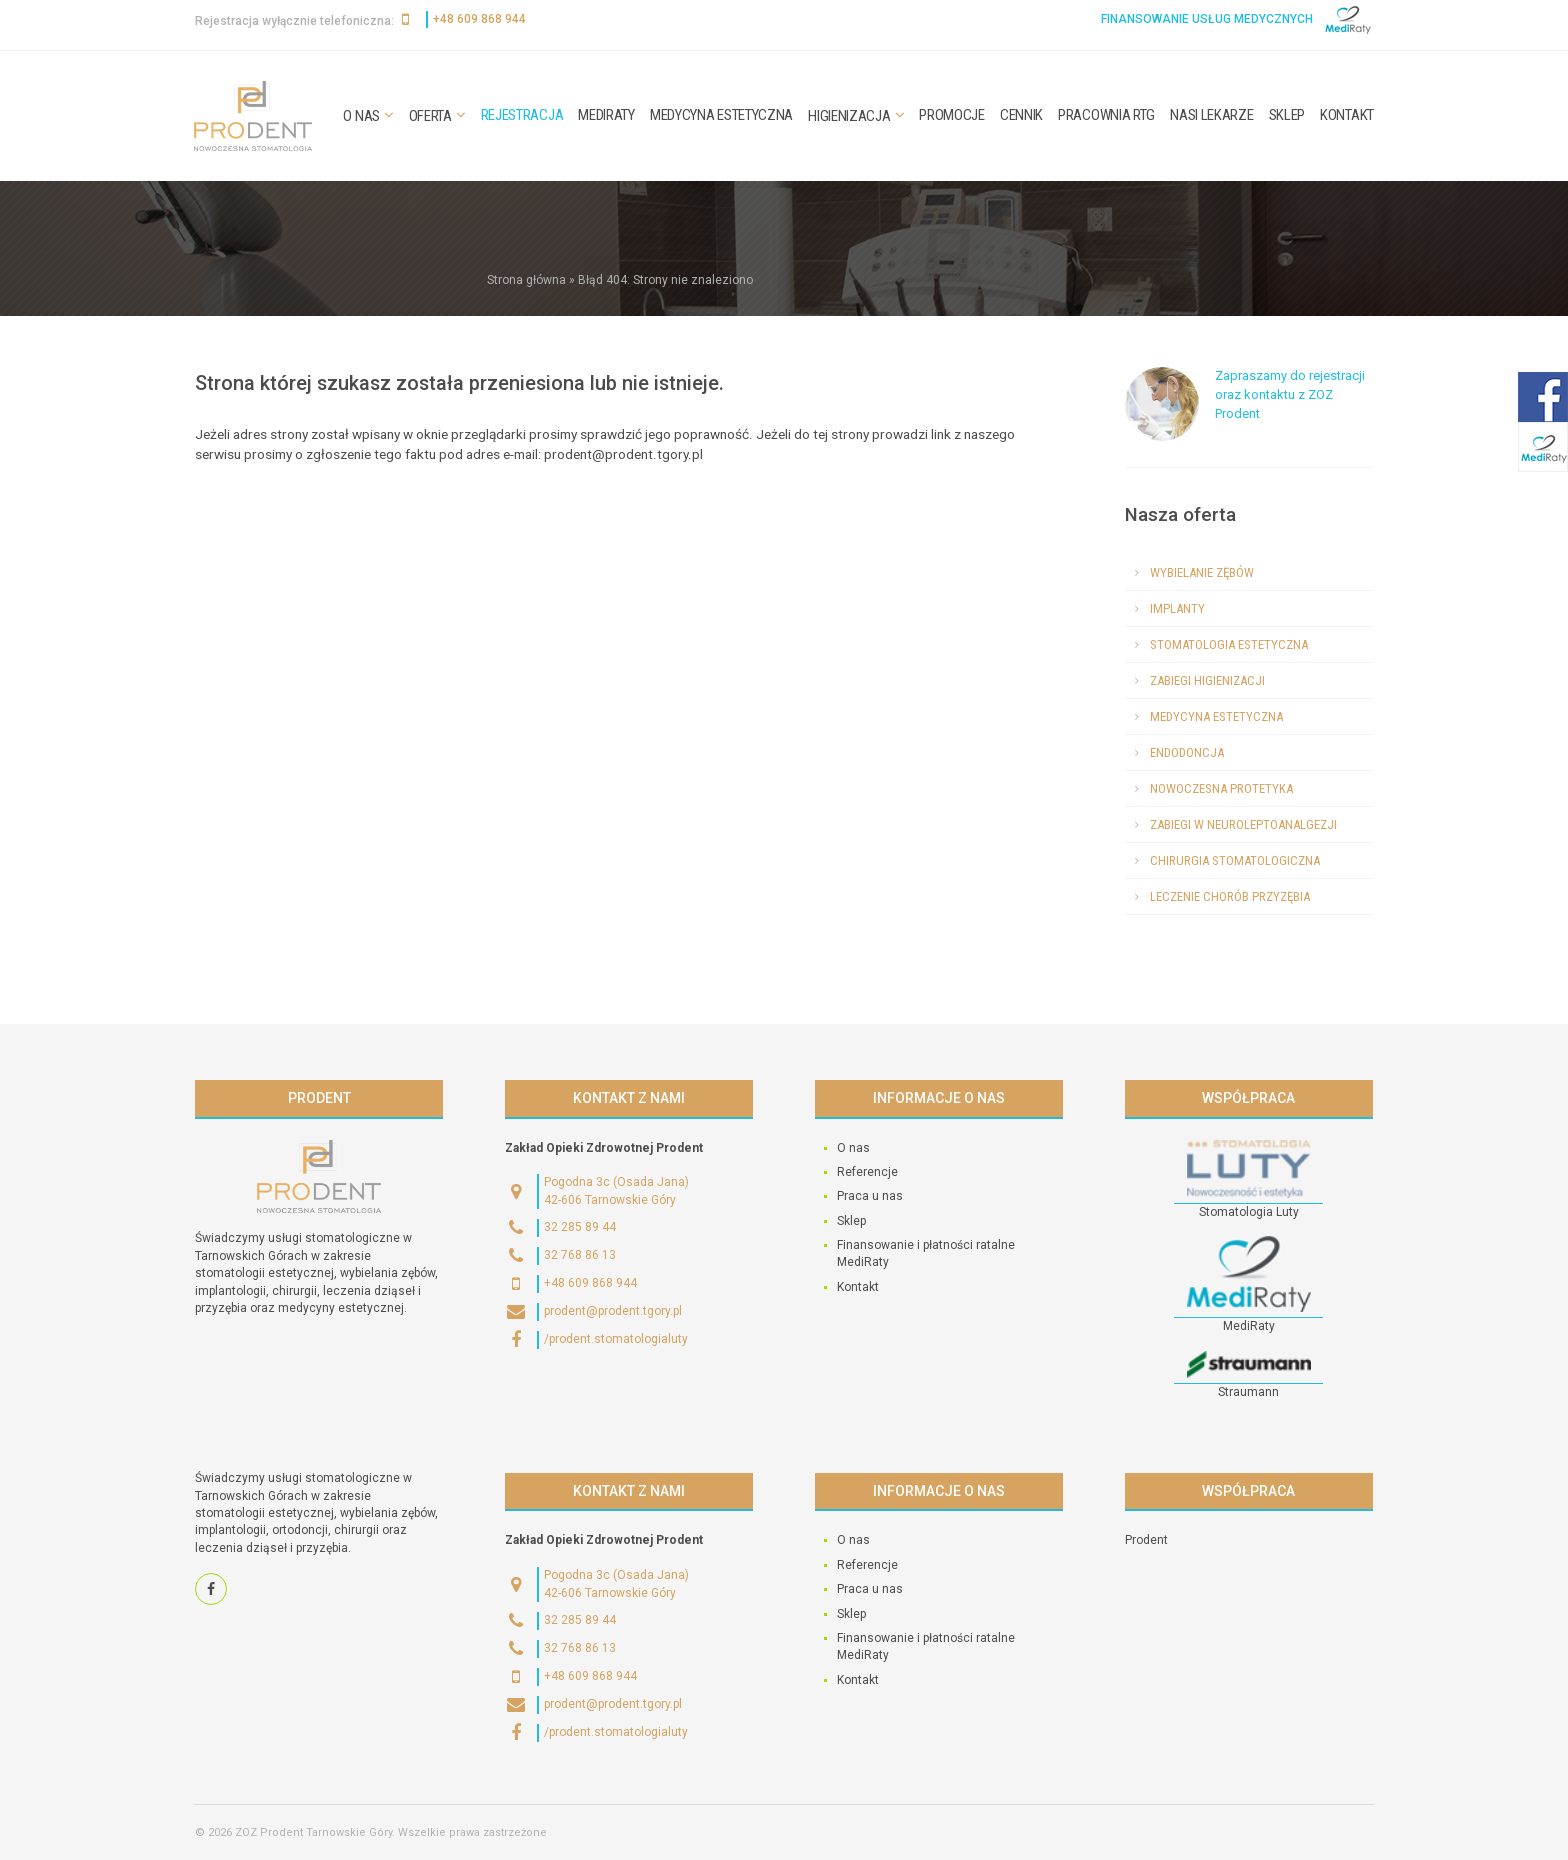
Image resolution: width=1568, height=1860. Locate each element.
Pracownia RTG (1106, 115)
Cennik (1021, 115)
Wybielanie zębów (1202, 572)
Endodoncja (1187, 752)
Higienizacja (849, 116)
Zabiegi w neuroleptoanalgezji (1243, 824)
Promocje (952, 115)
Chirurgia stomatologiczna (1235, 860)
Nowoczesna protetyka (1221, 788)
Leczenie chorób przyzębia (1230, 896)
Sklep (1287, 115)
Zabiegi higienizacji (1207, 680)
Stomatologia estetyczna (1229, 644)
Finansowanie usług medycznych (1207, 19)
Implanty (1177, 608)
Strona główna (526, 280)
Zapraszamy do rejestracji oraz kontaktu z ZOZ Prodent (1290, 394)
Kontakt (1347, 115)
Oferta (430, 116)
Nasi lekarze (1211, 115)
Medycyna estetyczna (721, 115)
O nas (361, 116)
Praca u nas (870, 1196)
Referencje (867, 1172)
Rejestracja (522, 115)
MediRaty (606, 115)
